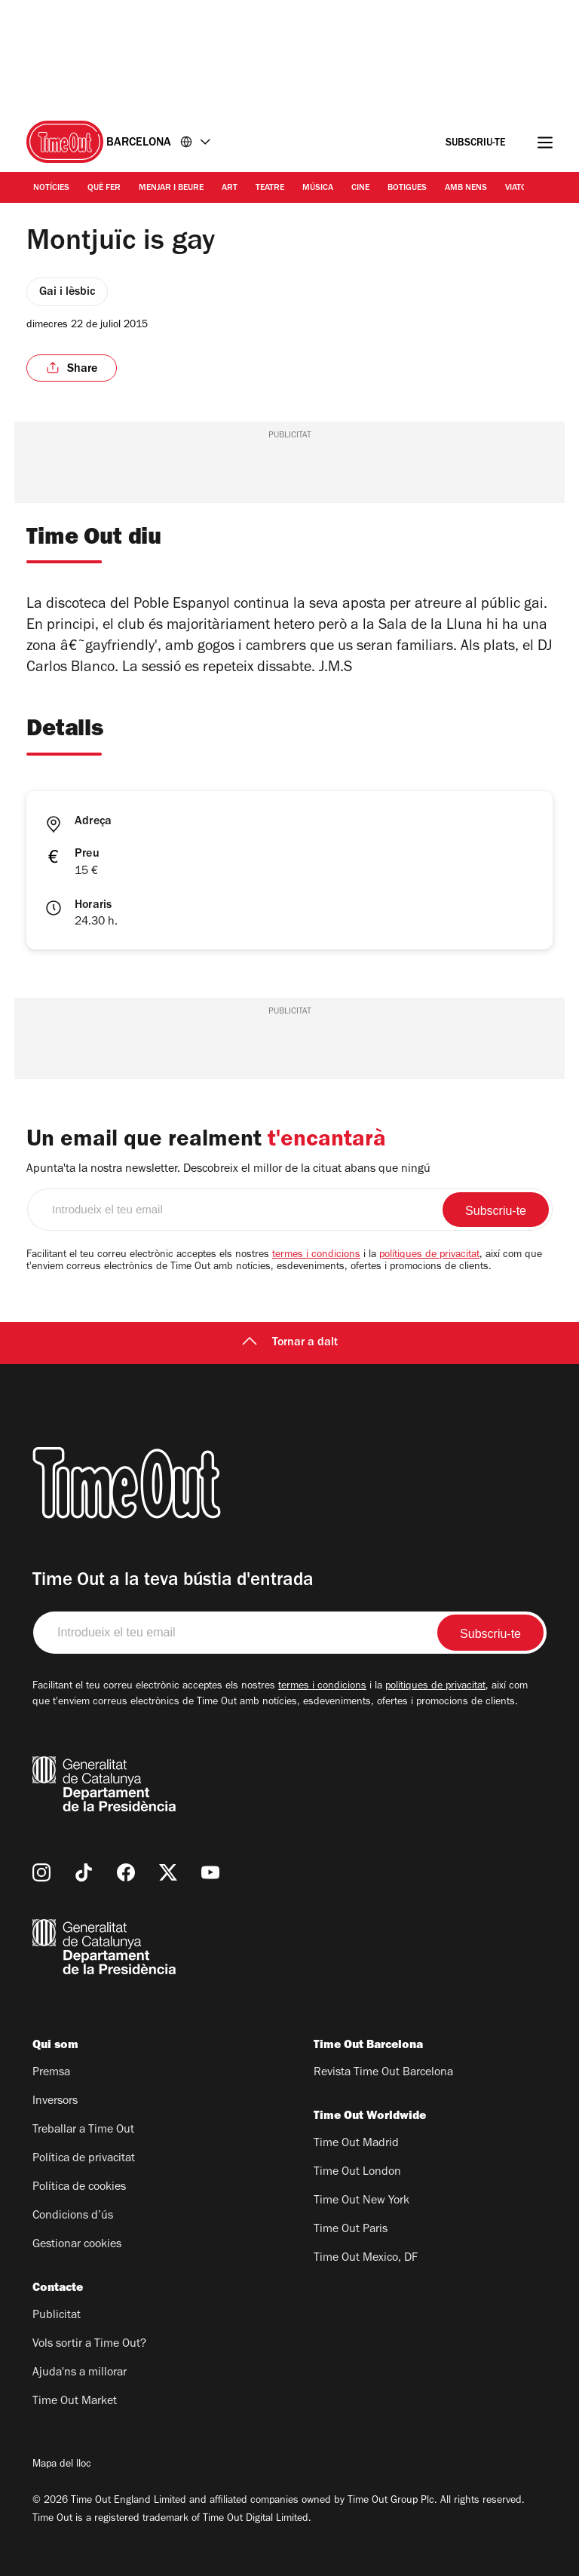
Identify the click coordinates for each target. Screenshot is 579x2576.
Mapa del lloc (61, 2465)
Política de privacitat (83, 2159)
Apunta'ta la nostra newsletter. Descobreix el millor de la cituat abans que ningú (228, 1170)
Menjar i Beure (171, 188)
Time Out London (357, 2173)
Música (317, 188)
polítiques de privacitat (429, 1255)
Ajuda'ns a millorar (79, 2373)
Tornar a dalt (290, 1343)
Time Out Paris (351, 2230)
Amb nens (466, 188)
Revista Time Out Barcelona (383, 2073)
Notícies (51, 188)
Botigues (407, 188)
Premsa (51, 2073)
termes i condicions (316, 1255)
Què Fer (104, 188)
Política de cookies (79, 2188)
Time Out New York (361, 2201)
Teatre (270, 188)
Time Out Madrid (356, 2144)
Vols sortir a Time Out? (89, 2344)
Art (229, 188)
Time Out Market (74, 2402)
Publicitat (56, 2316)
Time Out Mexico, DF (366, 2258)
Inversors (55, 2102)
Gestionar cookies (76, 2245)
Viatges (521, 188)
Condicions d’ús (72, 2216)
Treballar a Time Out (83, 2130)
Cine (360, 188)
